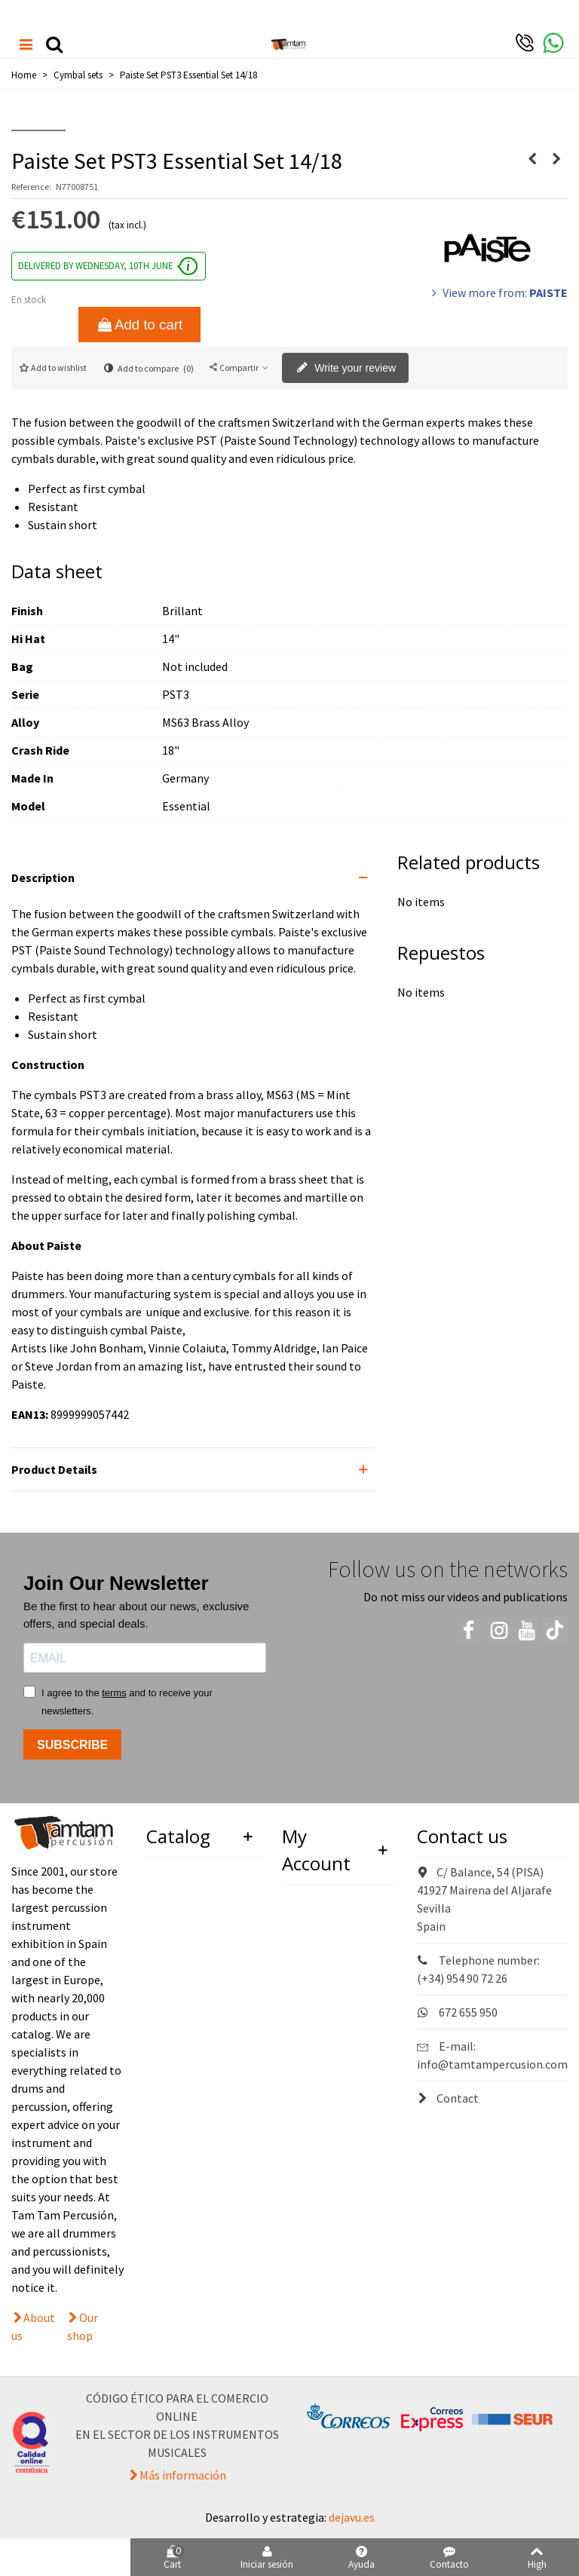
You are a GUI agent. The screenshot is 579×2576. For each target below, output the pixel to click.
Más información (182, 2475)
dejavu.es (352, 2517)
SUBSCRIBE (72, 1744)
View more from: (498, 292)
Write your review (346, 368)
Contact (448, 2098)
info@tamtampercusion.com (492, 2064)
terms (114, 1692)
